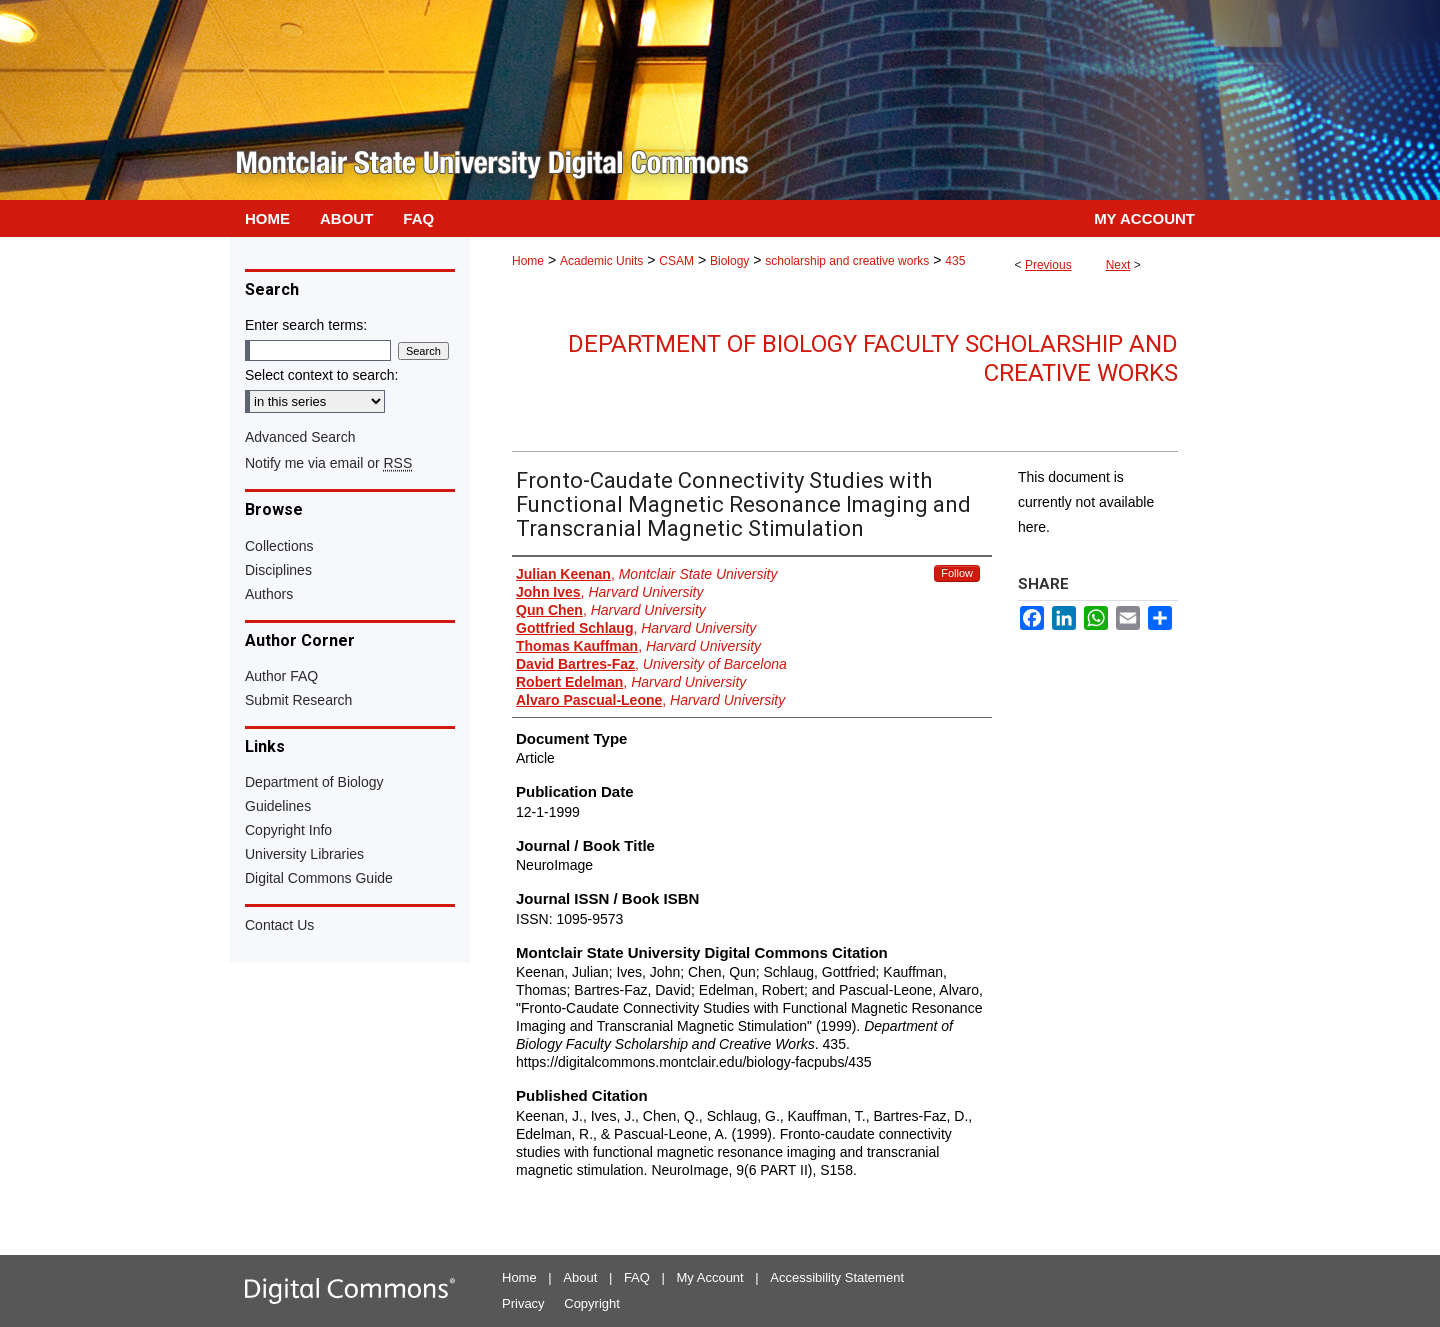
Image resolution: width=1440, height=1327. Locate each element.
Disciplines (278, 570)
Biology (729, 261)
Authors (269, 594)
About (580, 1277)
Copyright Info (288, 830)
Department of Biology (314, 782)
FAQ (637, 1277)
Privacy (523, 1303)
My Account (710, 1277)
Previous (1048, 265)
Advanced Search (300, 437)
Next (1118, 265)
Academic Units (601, 261)
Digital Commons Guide (319, 878)
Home (528, 261)
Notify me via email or (328, 463)
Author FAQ (281, 676)
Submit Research (298, 700)
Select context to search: (321, 375)
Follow (957, 573)
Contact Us (279, 925)
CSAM (676, 261)
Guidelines (278, 806)
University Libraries (304, 854)
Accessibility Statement (837, 1277)
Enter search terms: (306, 325)
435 (955, 261)
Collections (279, 546)
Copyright (592, 1303)
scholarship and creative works (847, 261)
